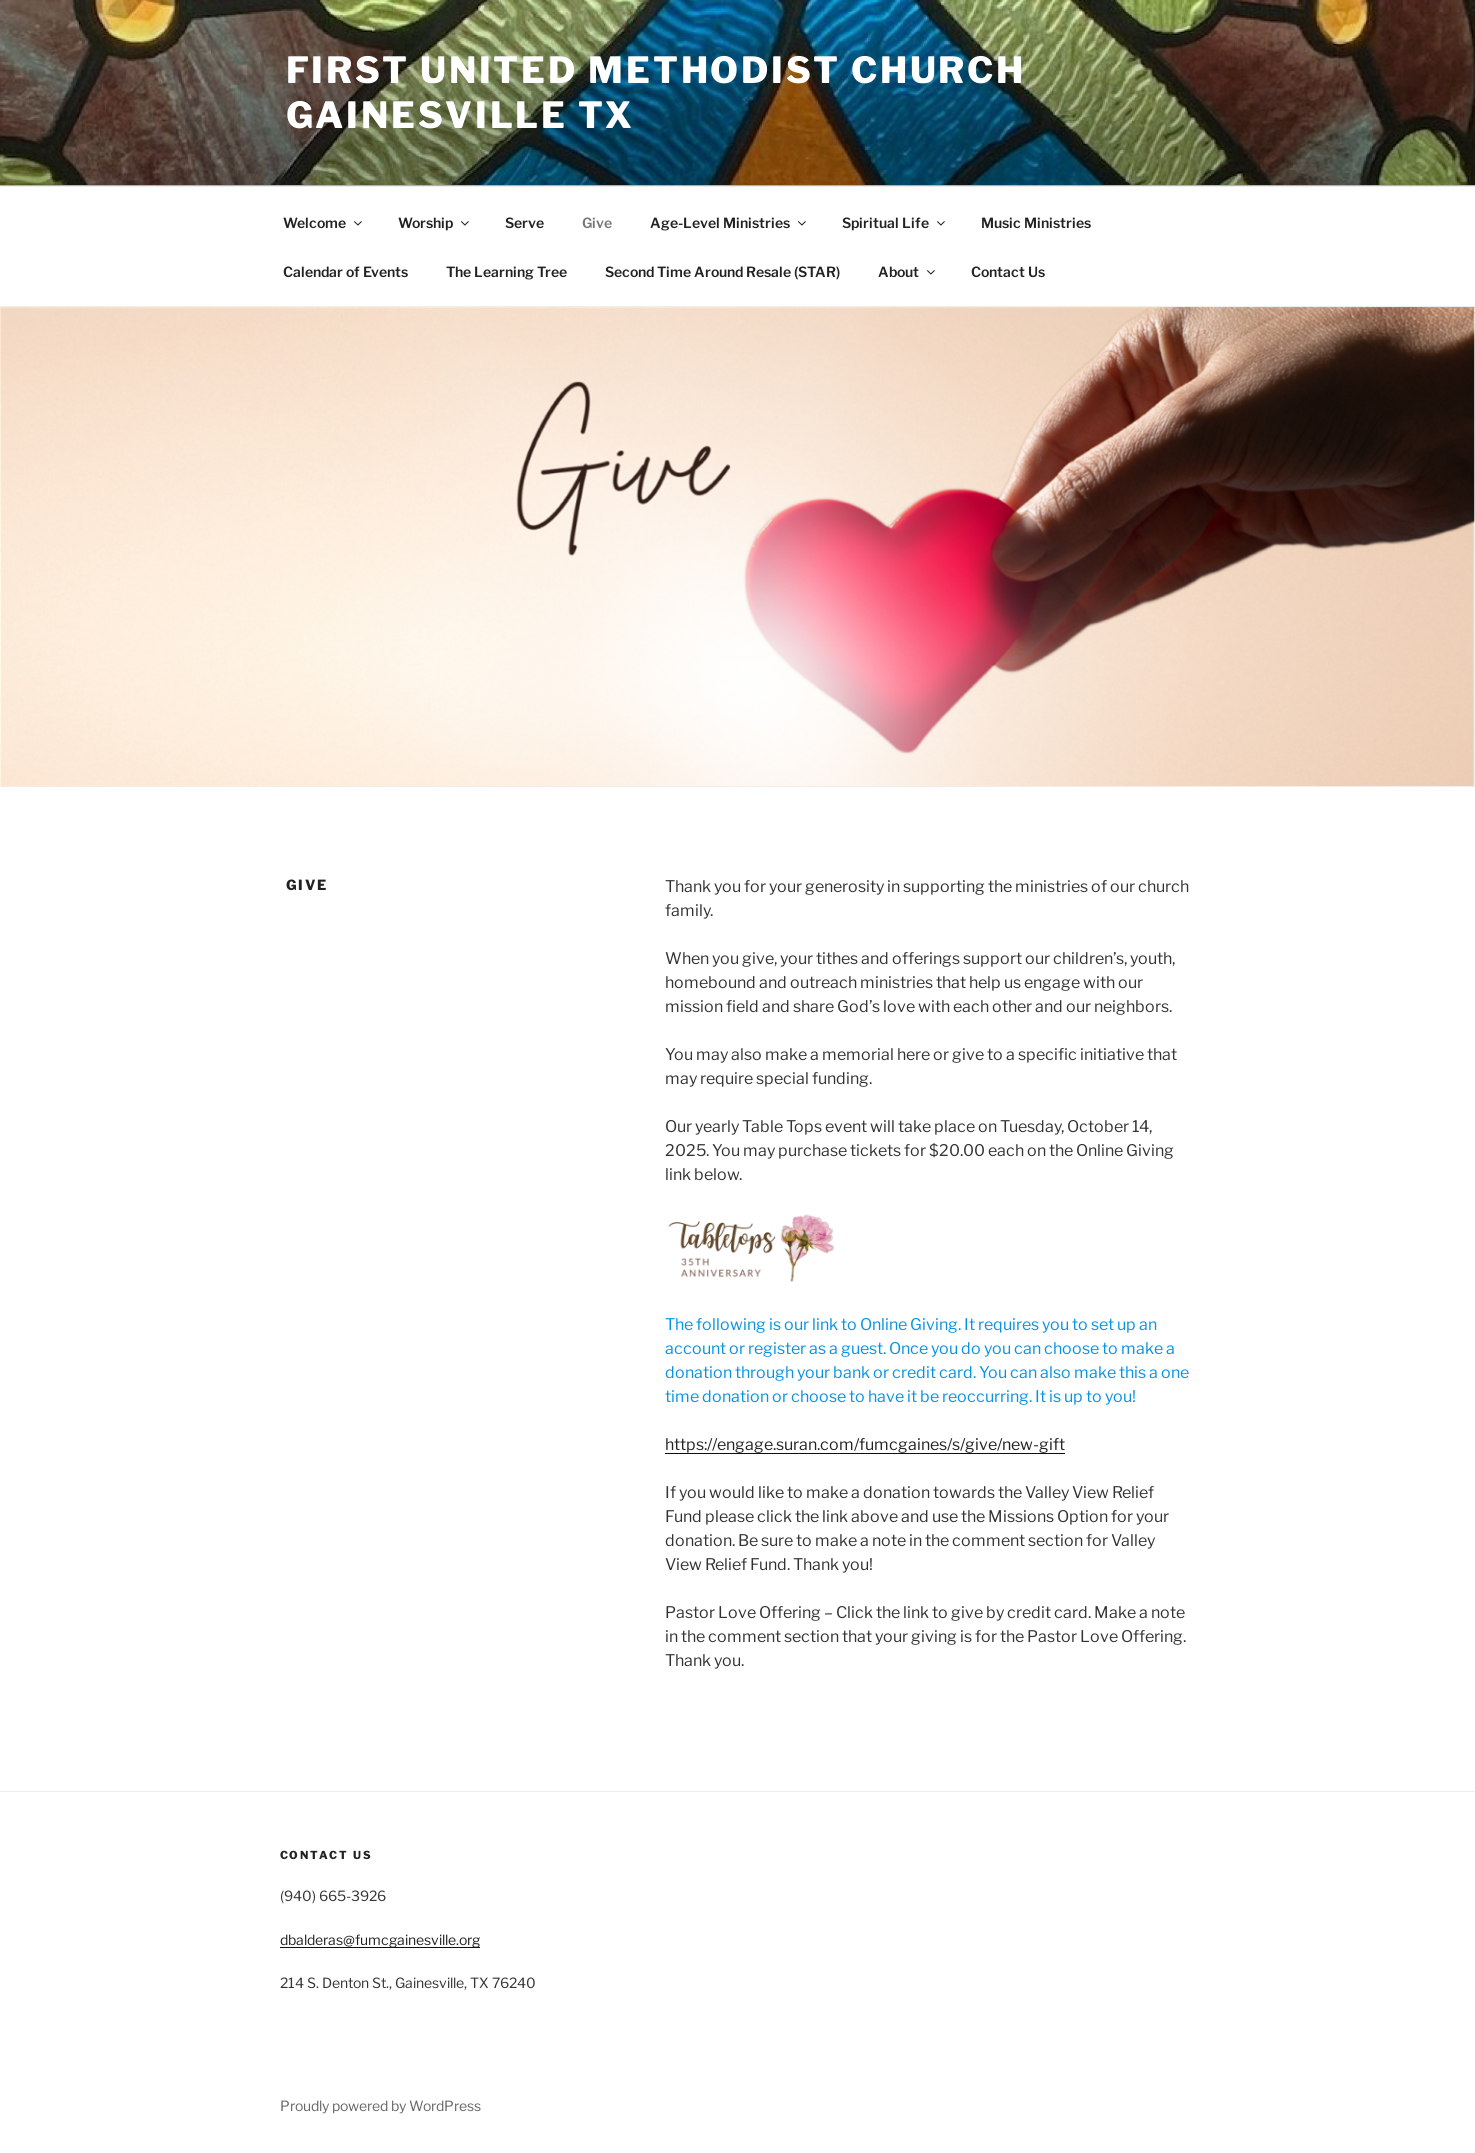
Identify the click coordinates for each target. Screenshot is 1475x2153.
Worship (435, 222)
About (908, 271)
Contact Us (1008, 271)
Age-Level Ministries (729, 222)
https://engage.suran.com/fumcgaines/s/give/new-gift (865, 1444)
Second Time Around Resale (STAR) (722, 271)
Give (597, 222)
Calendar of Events (345, 271)
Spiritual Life (895, 222)
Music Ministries (1036, 222)
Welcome (324, 222)
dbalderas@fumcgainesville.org (380, 1939)
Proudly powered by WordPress (380, 2105)
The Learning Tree (506, 271)
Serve (524, 222)
